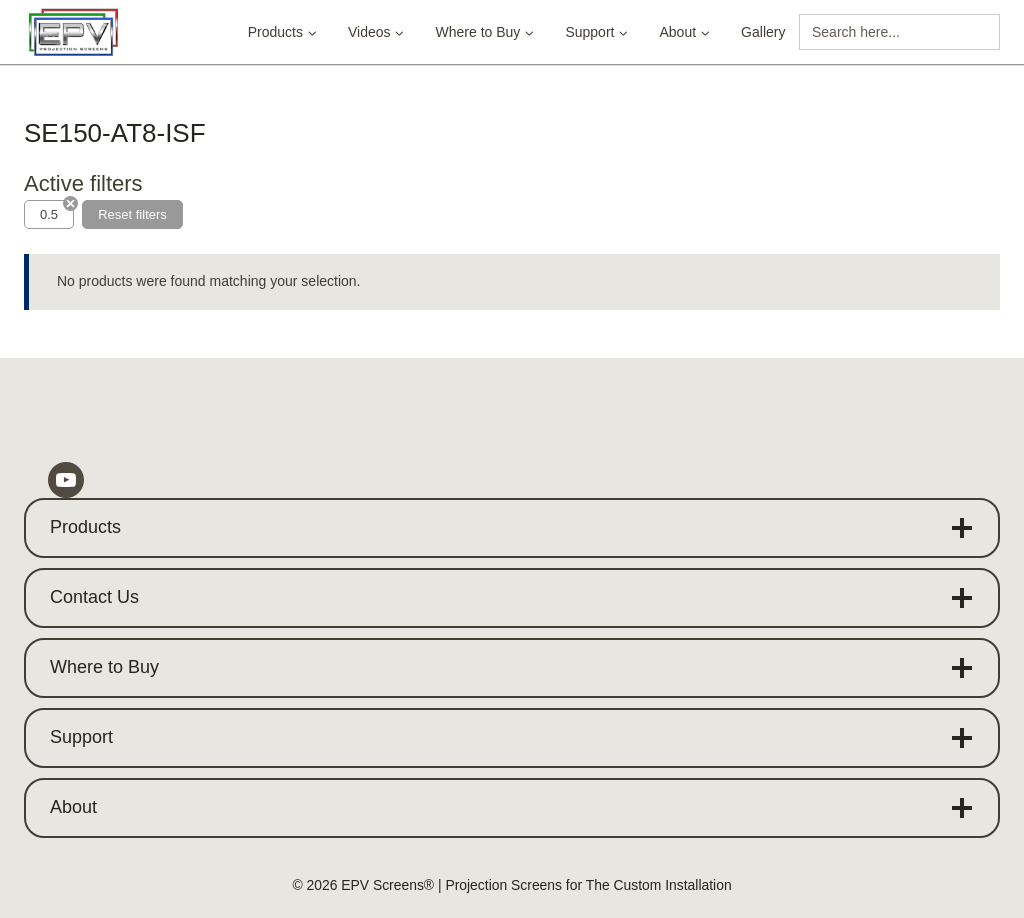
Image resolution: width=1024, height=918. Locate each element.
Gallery (763, 32)
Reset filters (132, 214)
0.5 (49, 214)
